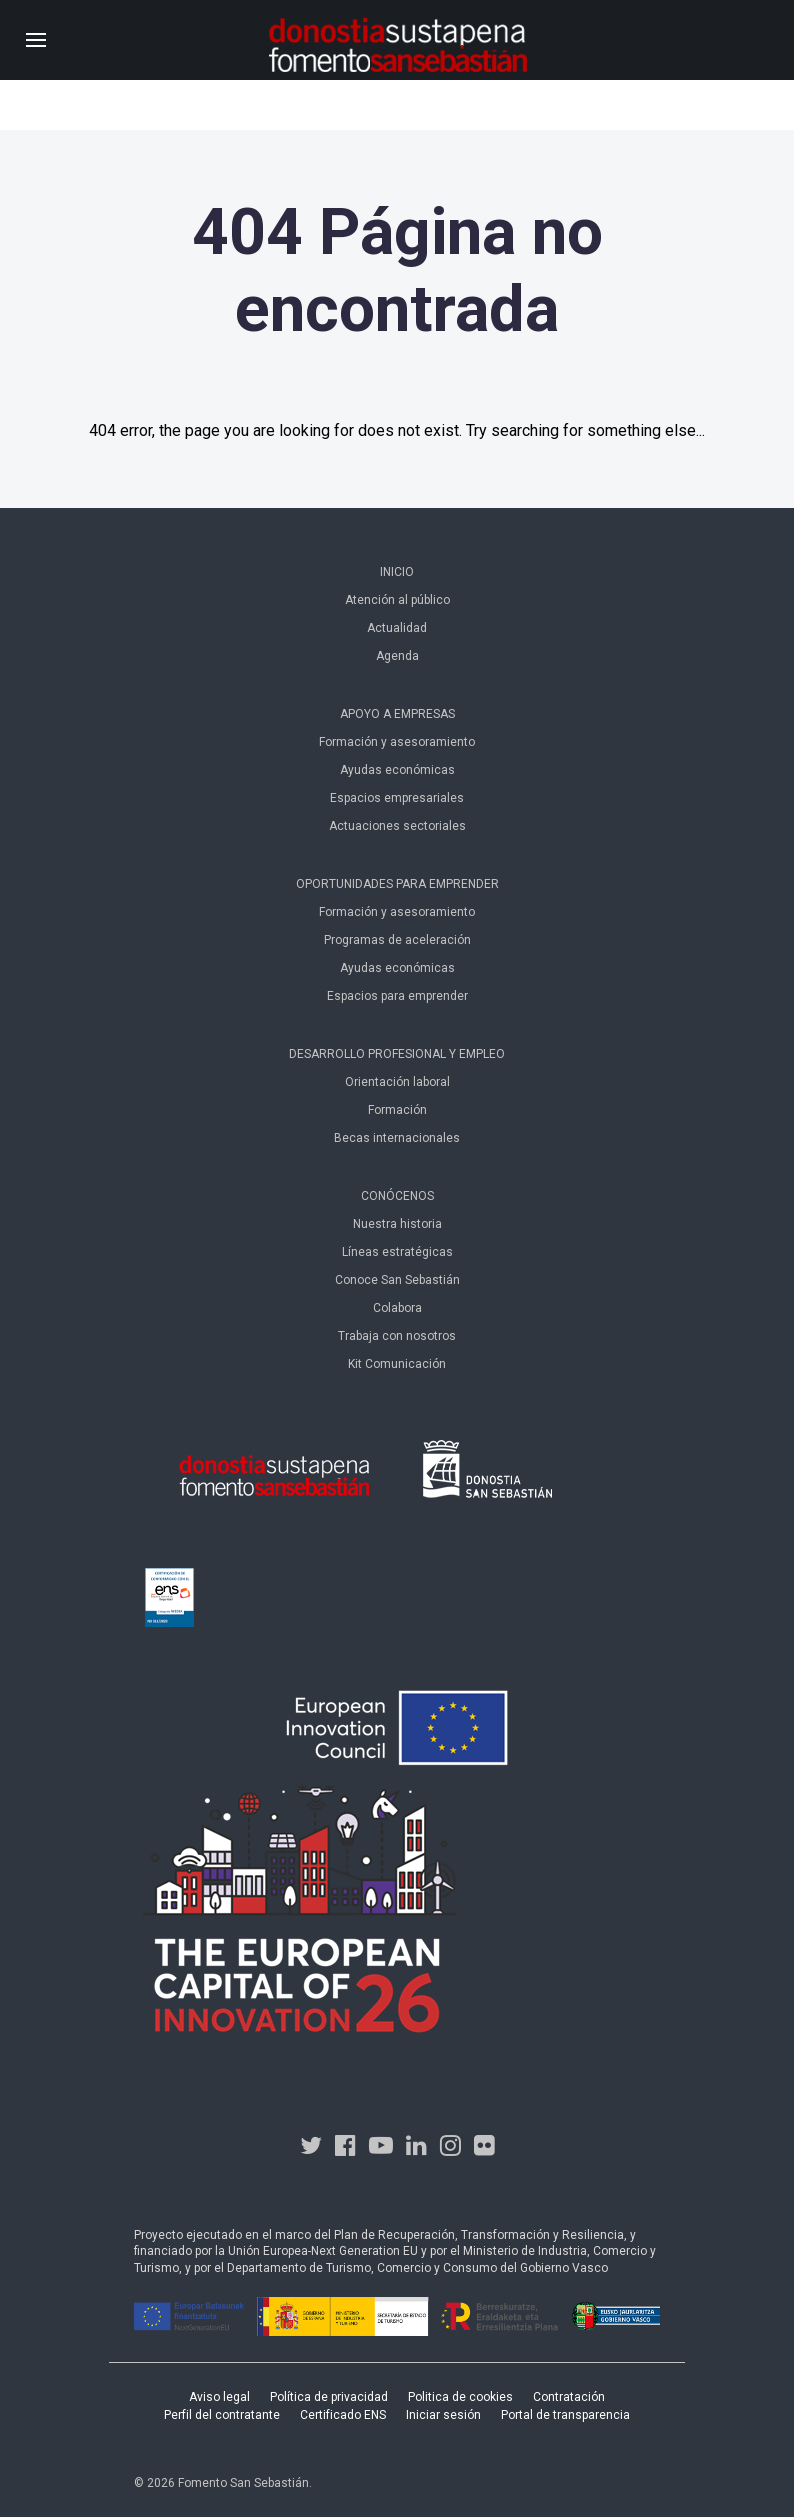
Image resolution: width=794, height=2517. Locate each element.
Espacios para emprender (397, 996)
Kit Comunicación (397, 1364)
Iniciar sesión (443, 2415)
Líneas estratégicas (397, 1252)
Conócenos (397, 1196)
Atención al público (397, 600)
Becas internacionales (397, 1138)
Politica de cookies (460, 2397)
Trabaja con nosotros (397, 1336)
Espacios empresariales (397, 798)
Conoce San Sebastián (397, 1280)
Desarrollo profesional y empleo (397, 1054)
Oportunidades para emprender (397, 884)
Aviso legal (219, 2397)
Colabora (397, 1308)
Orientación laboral (397, 1082)
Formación (397, 1110)
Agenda (397, 656)
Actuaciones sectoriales (397, 826)
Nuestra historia (397, 1224)
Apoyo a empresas (397, 714)
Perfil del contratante (222, 2415)
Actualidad (397, 628)
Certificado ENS (343, 2415)
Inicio (397, 572)
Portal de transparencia (565, 2415)
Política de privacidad (329, 2397)
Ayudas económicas (397, 770)
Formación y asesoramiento (397, 742)
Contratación (569, 2397)
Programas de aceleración (397, 940)
